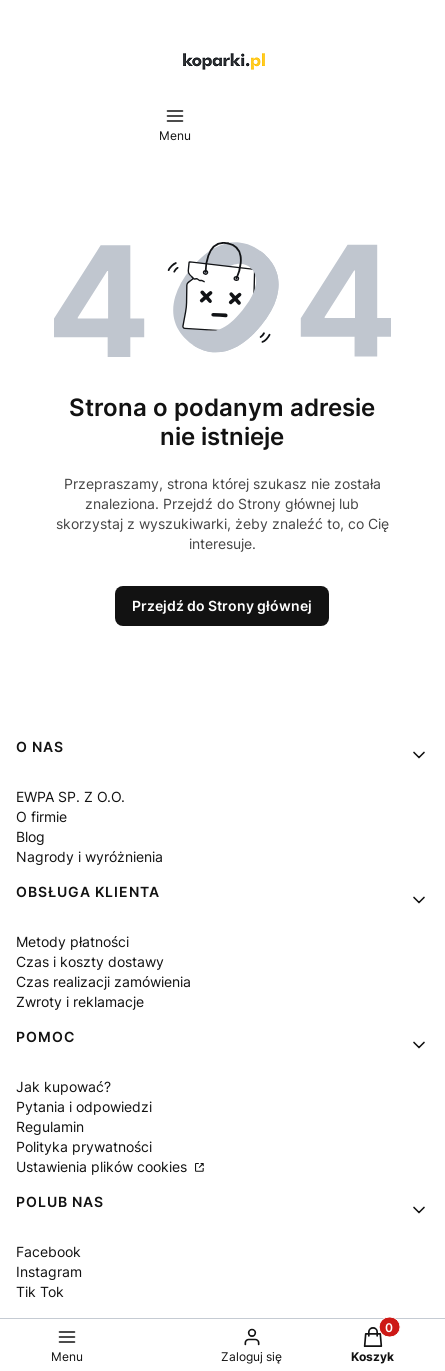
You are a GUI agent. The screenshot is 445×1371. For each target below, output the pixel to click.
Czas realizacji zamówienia (103, 981)
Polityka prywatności (84, 1146)
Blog (30, 836)
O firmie (41, 816)
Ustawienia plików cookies (103, 1166)
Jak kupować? (63, 1086)
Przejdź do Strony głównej (222, 605)
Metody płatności (72, 941)
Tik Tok (40, 1291)
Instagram (49, 1271)
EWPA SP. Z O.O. (70, 796)
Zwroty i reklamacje (80, 1001)
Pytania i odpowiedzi (84, 1106)
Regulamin (50, 1126)
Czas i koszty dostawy (90, 961)
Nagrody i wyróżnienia (89, 856)
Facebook (48, 1251)
